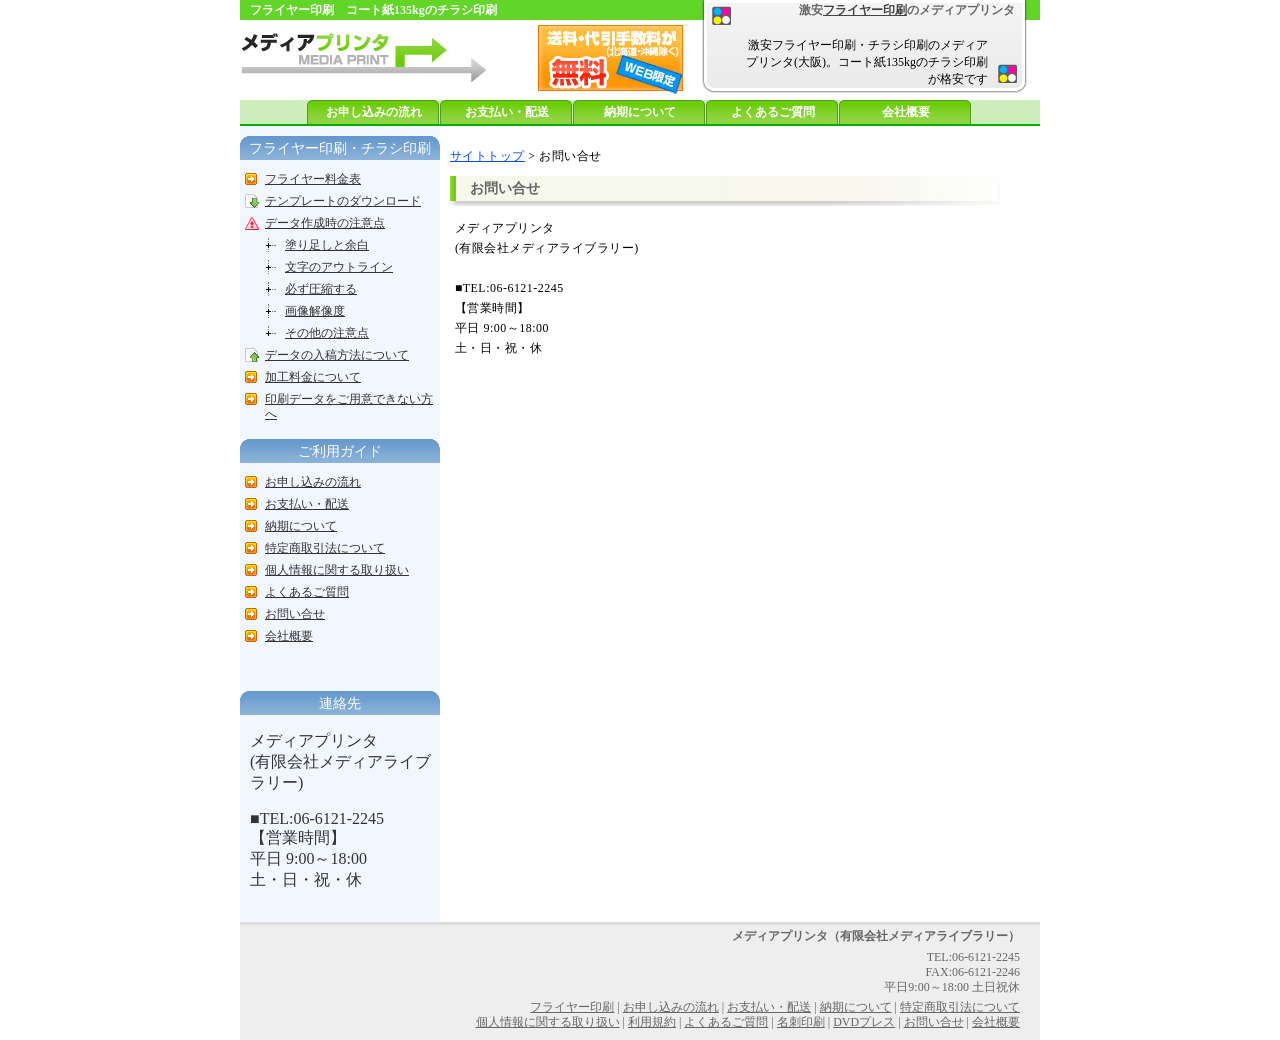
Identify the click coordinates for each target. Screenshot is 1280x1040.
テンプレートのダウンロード (343, 201)
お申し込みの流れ (374, 112)
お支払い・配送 (507, 112)
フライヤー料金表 (313, 179)
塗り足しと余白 (327, 245)
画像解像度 (315, 311)
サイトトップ (487, 156)
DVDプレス (864, 1022)
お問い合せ (295, 614)
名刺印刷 (801, 1022)
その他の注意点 (327, 333)
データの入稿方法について (337, 355)
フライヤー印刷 (865, 10)
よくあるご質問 (773, 112)
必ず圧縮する (321, 289)
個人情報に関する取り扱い (337, 570)
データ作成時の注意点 (325, 223)
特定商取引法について (325, 548)
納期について (640, 112)
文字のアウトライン (339, 267)
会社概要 (906, 112)
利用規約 (652, 1022)
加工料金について (313, 377)
